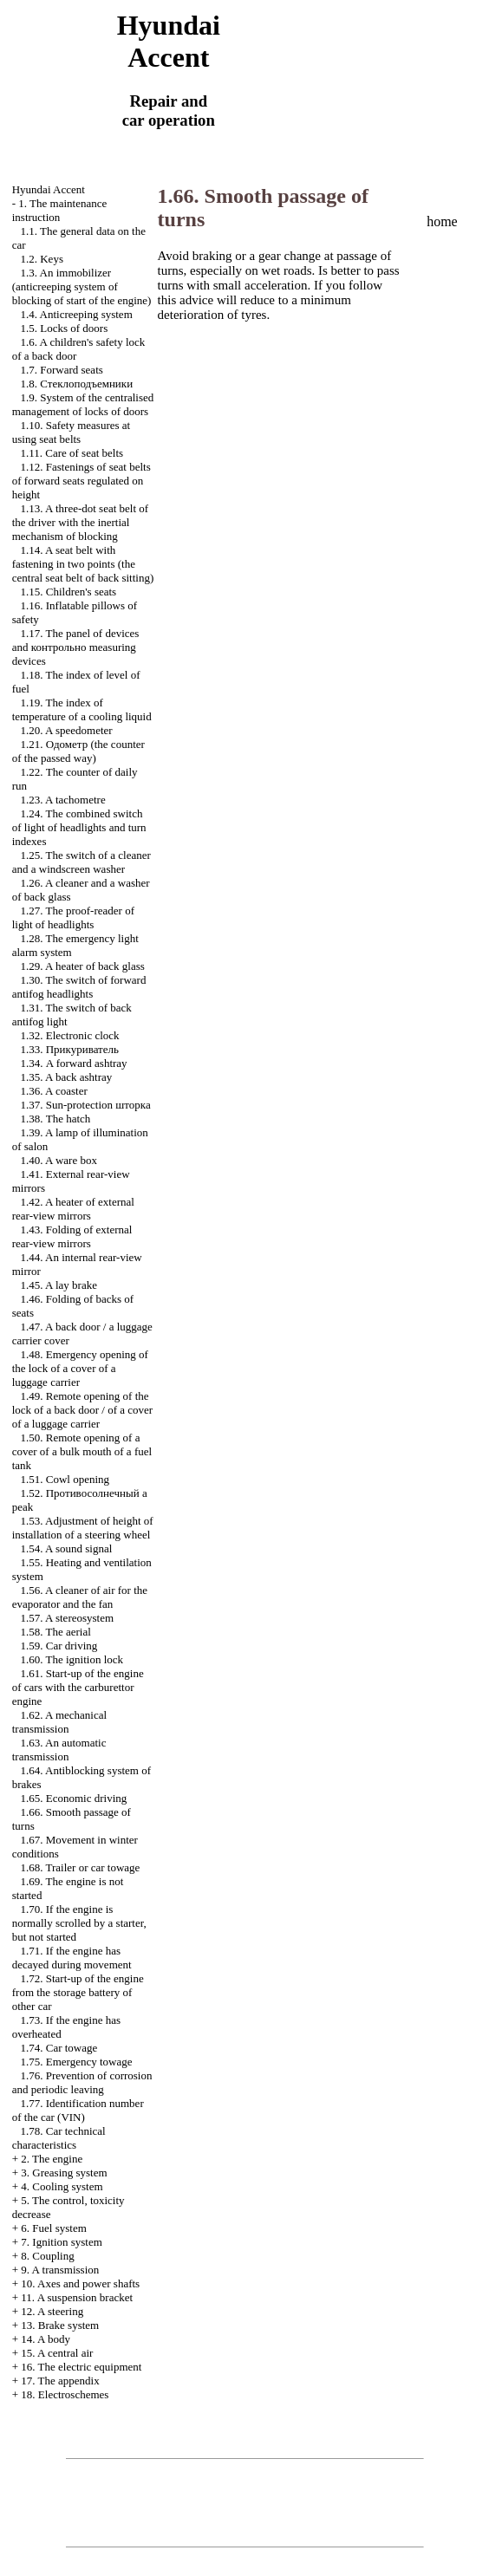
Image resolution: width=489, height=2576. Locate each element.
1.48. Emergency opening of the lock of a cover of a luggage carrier (80, 1368)
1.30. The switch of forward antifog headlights (79, 986)
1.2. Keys (41, 258)
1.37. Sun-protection (85, 1104)
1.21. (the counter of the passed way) (78, 751)
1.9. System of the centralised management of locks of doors (83, 404)
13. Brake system (60, 2325)
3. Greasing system (64, 2172)
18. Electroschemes (64, 2394)
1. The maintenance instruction (60, 210)
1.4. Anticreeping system (76, 314)
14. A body (45, 2338)
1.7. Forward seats (61, 369)
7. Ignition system (61, 2241)
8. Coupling (47, 2255)
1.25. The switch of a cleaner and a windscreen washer (81, 862)
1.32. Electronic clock (69, 1035)
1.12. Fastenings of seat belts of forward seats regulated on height (81, 480)
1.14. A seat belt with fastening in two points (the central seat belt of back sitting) (83, 563)
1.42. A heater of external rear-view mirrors (73, 1208)
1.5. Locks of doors (64, 328)
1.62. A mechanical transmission (59, 1721)
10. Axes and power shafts (80, 2283)
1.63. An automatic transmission (59, 1749)
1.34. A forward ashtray (73, 1063)
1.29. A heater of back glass (82, 966)
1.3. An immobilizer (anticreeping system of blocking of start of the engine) (82, 286)
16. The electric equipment (81, 2366)
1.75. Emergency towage (76, 2061)
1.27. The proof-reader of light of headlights (73, 917)
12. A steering (52, 2311)
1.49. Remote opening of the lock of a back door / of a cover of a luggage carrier (82, 1409)
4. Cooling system (61, 2186)
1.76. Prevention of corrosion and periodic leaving (82, 2082)
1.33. (69, 1049)
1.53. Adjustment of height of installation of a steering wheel (82, 1527)
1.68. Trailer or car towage (80, 1867)
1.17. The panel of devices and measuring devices (76, 647)
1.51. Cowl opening (64, 1479)
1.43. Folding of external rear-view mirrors (72, 1236)
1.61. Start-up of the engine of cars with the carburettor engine (78, 1687)
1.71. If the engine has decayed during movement (72, 1957)
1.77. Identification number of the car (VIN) (78, 2110)
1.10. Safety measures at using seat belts (71, 432)
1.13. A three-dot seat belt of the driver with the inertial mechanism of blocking (80, 522)
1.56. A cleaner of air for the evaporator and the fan (79, 1597)
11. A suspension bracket (77, 2297)
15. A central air (57, 2352)
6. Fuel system (53, 2227)
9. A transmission (60, 2269)
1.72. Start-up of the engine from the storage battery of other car (78, 1992)
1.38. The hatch (55, 1118)
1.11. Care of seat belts (71, 452)
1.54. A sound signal (66, 1548)
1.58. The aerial (55, 1631)
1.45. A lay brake (58, 1284)
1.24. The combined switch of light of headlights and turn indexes (79, 827)
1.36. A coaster (53, 1090)
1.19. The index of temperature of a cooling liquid (82, 709)
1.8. (76, 383)
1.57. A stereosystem (67, 1617)
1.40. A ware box (58, 1160)
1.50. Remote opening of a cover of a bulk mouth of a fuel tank (82, 1451)
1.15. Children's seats (68, 591)
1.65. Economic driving (73, 1798)
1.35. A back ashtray (66, 1076)
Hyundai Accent (48, 189)
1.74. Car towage (58, 2047)
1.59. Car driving (58, 1645)
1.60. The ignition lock (71, 1659)
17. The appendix (60, 2380)
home (442, 221)
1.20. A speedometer (66, 730)
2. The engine (51, 2158)
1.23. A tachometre (62, 799)
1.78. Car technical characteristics (59, 2137)
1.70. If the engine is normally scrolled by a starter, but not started (79, 1923)
